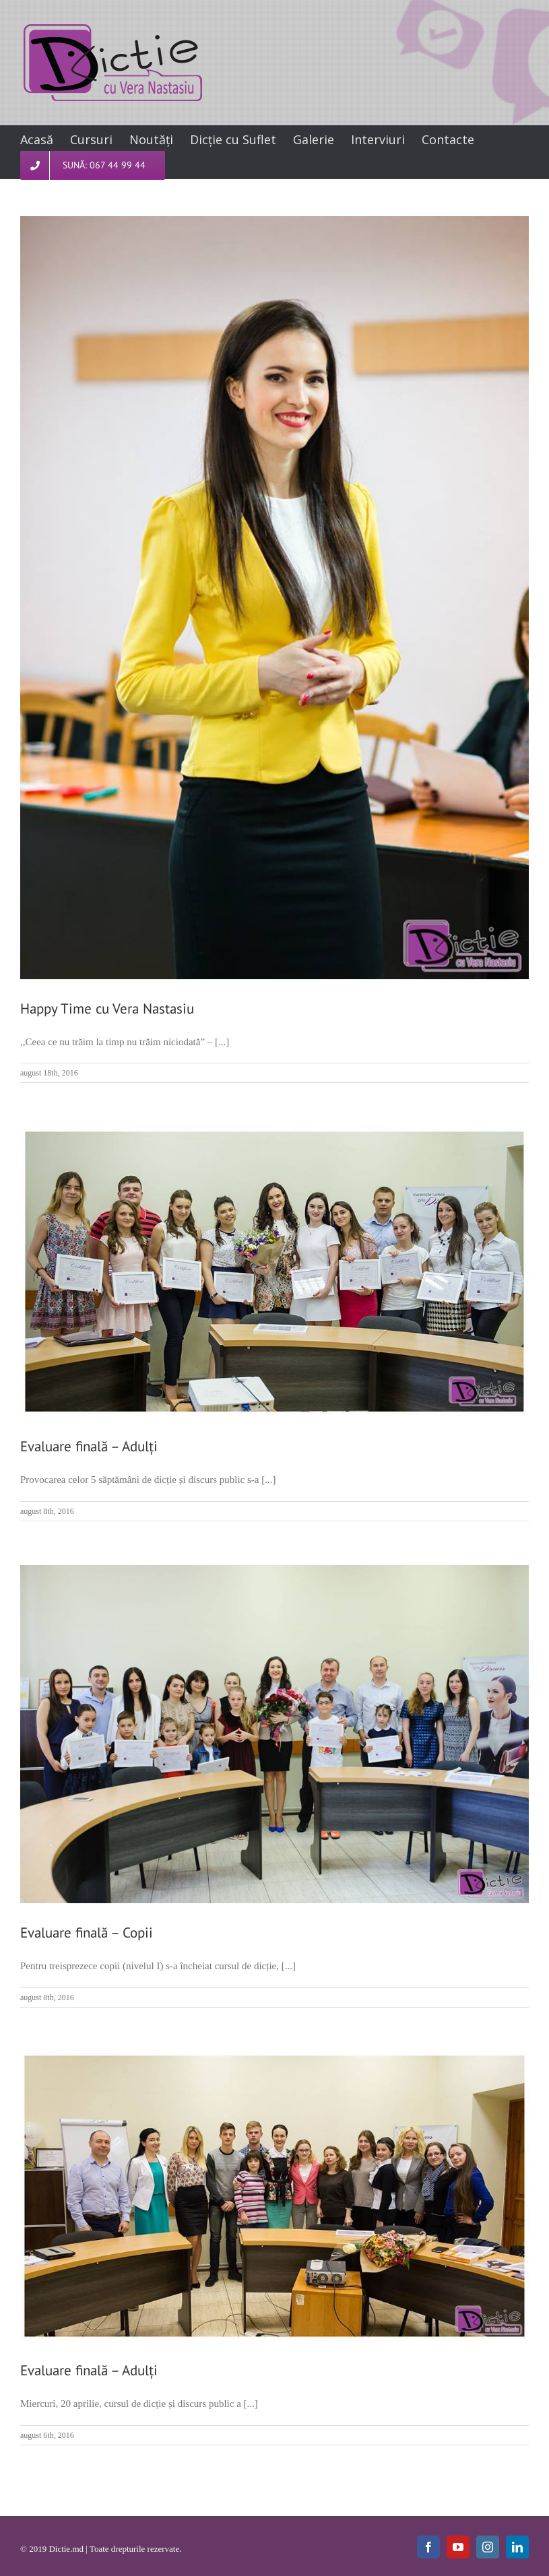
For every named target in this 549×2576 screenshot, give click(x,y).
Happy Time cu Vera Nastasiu (107, 1008)
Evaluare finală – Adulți (89, 1446)
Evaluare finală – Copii (86, 1932)
